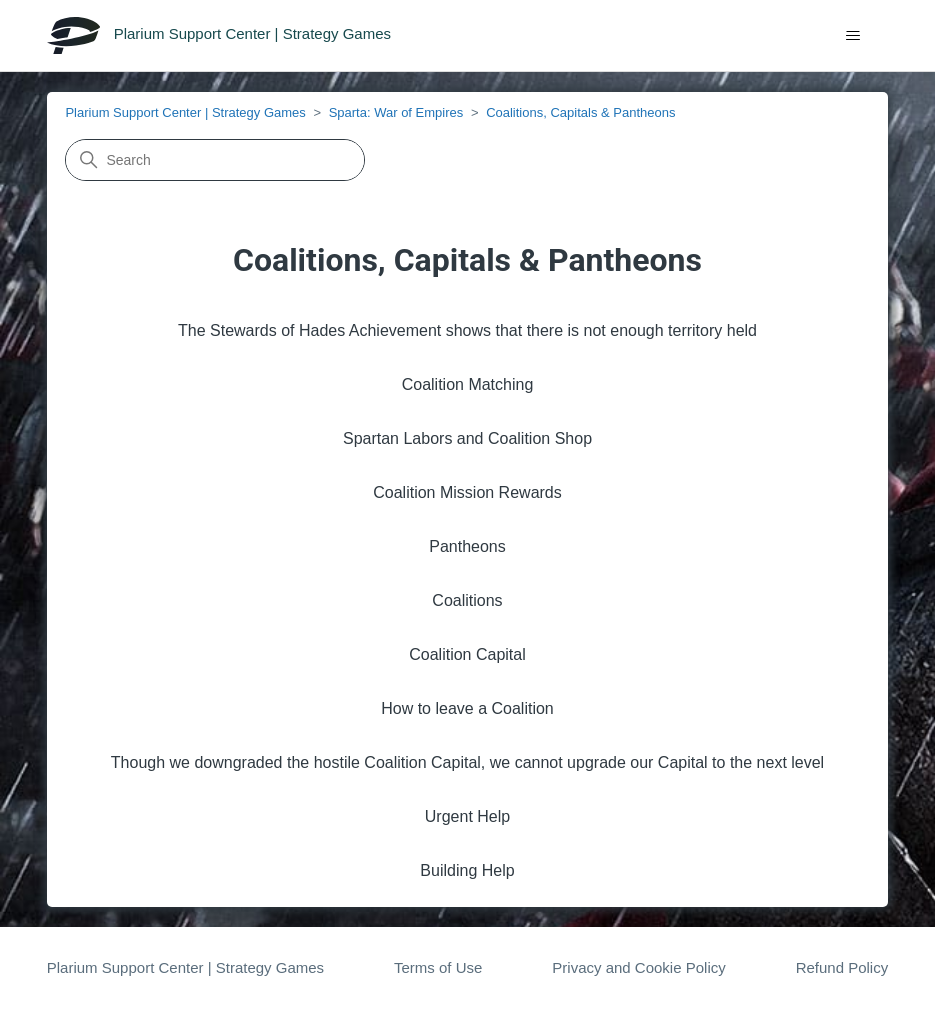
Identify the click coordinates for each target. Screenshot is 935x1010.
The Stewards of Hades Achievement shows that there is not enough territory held (467, 330)
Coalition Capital (467, 654)
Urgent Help (467, 816)
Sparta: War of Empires (396, 112)
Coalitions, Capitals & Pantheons (580, 112)
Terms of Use (438, 967)
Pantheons (467, 546)
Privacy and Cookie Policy (638, 967)
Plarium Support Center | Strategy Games (185, 112)
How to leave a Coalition (467, 708)
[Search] (215, 160)
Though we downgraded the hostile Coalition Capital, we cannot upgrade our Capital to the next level (467, 762)
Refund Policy (842, 967)
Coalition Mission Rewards (467, 492)
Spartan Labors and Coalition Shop (467, 438)
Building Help (467, 870)
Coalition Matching (468, 384)
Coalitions (467, 600)
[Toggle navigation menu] (852, 36)
